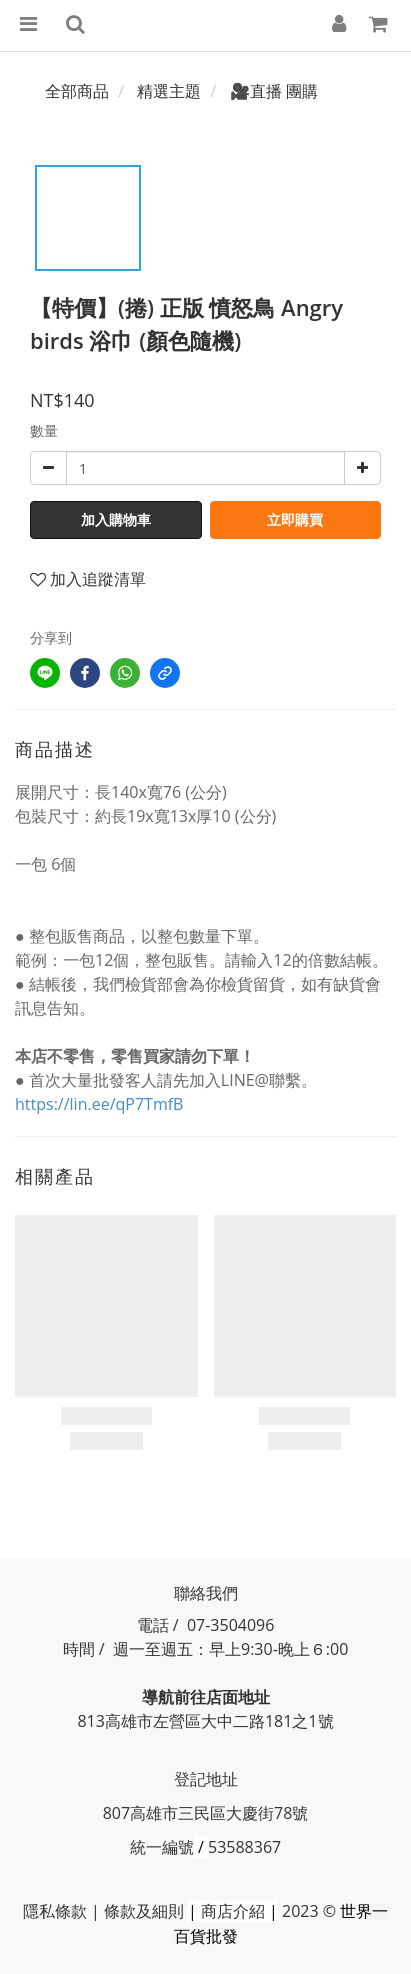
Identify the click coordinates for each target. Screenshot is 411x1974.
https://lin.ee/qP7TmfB (99, 1104)
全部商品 (77, 91)
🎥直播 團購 (274, 91)
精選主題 (169, 91)
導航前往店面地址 (206, 1697)
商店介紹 (233, 1911)
